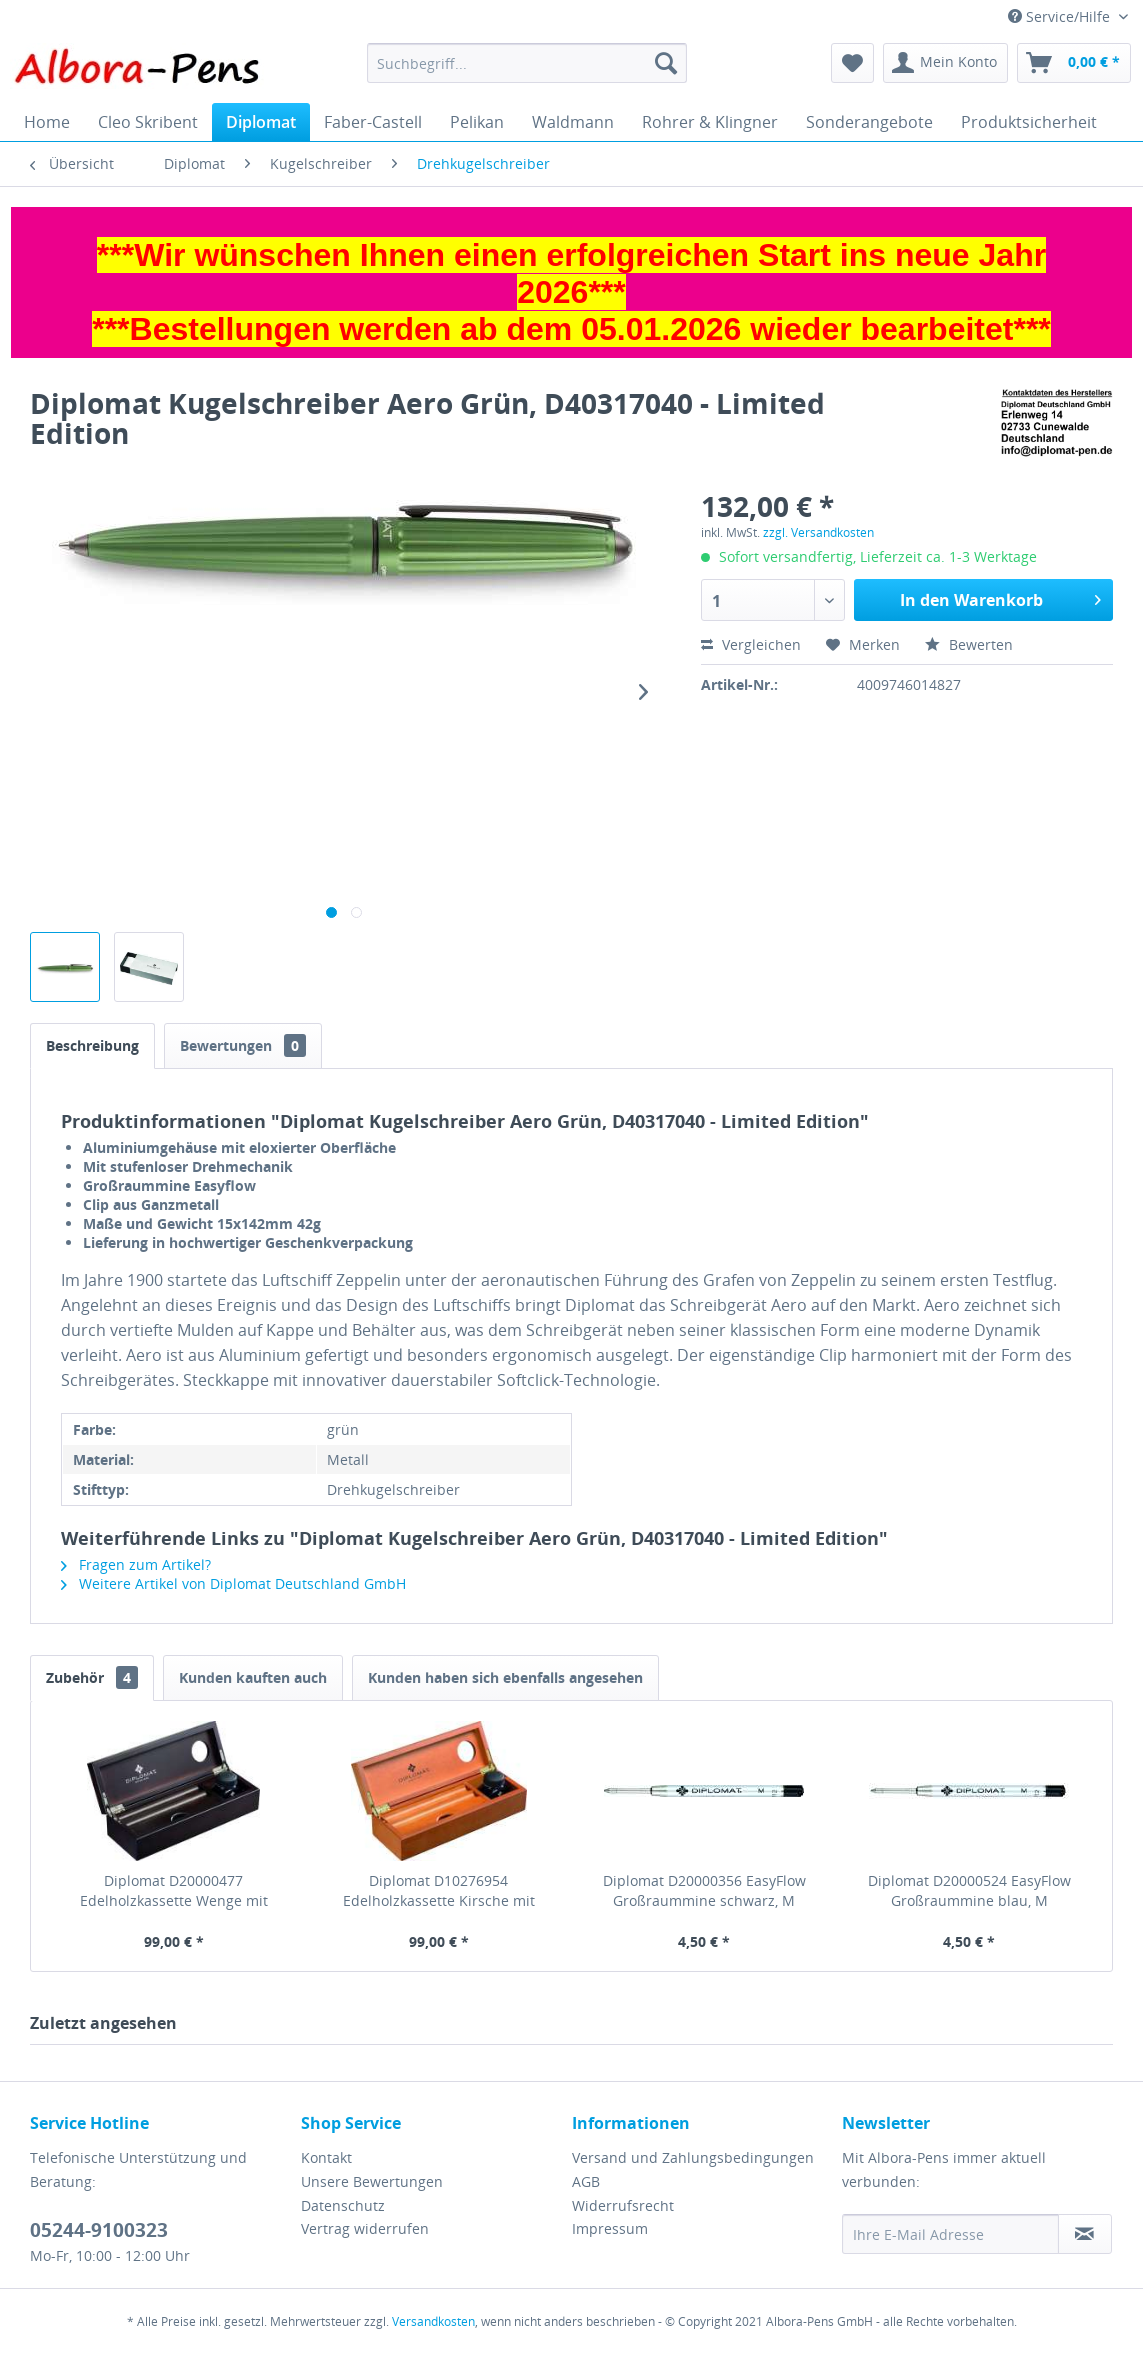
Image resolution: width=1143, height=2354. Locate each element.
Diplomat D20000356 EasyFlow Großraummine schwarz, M (704, 1890)
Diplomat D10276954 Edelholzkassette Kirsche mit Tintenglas (439, 1891)
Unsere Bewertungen (372, 2181)
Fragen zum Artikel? (136, 1564)
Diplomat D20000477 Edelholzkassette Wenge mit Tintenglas (174, 1891)
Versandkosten (433, 2321)
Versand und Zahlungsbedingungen (693, 2157)
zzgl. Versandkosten (818, 532)
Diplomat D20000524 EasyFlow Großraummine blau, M (969, 1890)
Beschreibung (92, 1045)
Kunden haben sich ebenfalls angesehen (505, 1677)
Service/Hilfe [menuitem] (1061, 16)
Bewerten (969, 644)
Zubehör (92, 1677)
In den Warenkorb (1000, 597)
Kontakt (326, 2157)
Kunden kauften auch (253, 1677)
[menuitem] (527, 63)
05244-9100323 (99, 2230)
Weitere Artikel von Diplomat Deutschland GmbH (233, 1583)
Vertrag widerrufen (365, 2228)
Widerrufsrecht (623, 2205)
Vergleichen (751, 644)
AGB (586, 2181)
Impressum (610, 2228)
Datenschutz (343, 2205)
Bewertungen (243, 1045)
